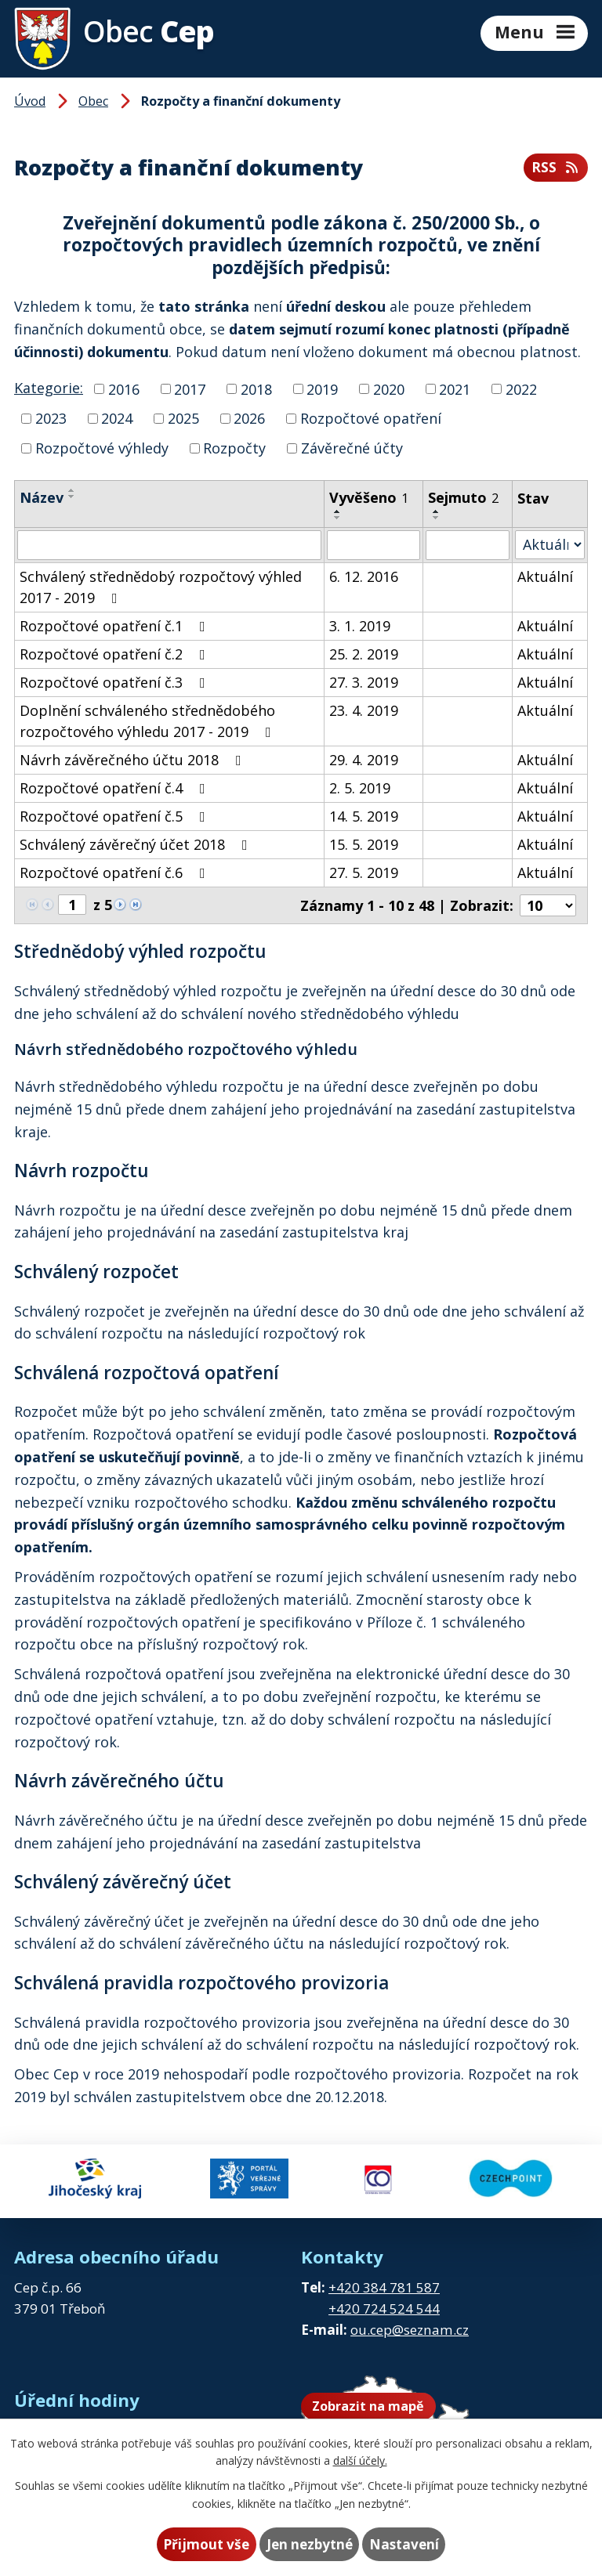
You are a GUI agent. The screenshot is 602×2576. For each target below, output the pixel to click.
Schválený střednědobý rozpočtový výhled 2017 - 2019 (161, 587)
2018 (256, 388)
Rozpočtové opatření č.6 (116, 872)
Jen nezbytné (310, 2544)
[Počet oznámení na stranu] (548, 905)
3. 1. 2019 (359, 625)
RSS (555, 167)
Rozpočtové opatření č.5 (116, 816)
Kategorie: (48, 387)
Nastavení (404, 2544)
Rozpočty (234, 448)
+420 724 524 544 (384, 2309)
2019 (322, 388)
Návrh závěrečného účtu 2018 (134, 759)
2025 (183, 418)
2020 (388, 388)
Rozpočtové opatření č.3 (116, 682)
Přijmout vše (206, 2544)
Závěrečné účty (352, 448)
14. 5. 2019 (363, 816)
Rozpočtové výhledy (102, 448)
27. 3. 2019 (363, 682)
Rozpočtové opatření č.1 (116, 625)
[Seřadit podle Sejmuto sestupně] (436, 518)
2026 (249, 418)
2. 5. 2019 (359, 788)
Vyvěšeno (368, 497)
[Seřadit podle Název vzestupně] (72, 490)
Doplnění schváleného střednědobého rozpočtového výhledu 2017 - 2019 (148, 721)
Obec (93, 101)
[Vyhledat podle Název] (169, 545)
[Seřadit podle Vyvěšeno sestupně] (337, 518)
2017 (189, 388)
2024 (116, 418)
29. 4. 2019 (363, 759)
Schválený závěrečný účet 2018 (137, 844)
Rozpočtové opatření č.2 (116, 654)
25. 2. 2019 (363, 654)
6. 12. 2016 (363, 576)
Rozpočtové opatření (370, 418)
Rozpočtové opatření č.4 (116, 788)
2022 (521, 388)
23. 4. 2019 (363, 710)
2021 (454, 388)
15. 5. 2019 (363, 844)
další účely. (360, 2460)
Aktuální (545, 576)
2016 (124, 388)
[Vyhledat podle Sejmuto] (468, 545)
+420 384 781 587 (384, 2287)
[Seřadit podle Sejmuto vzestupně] (436, 511)
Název (41, 497)
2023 (51, 418)
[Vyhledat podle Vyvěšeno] (373, 545)
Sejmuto (463, 497)
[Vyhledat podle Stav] (550, 544)
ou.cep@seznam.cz (409, 2330)
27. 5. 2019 (363, 872)
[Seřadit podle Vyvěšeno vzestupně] (337, 511)
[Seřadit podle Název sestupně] (72, 496)
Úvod (29, 101)
